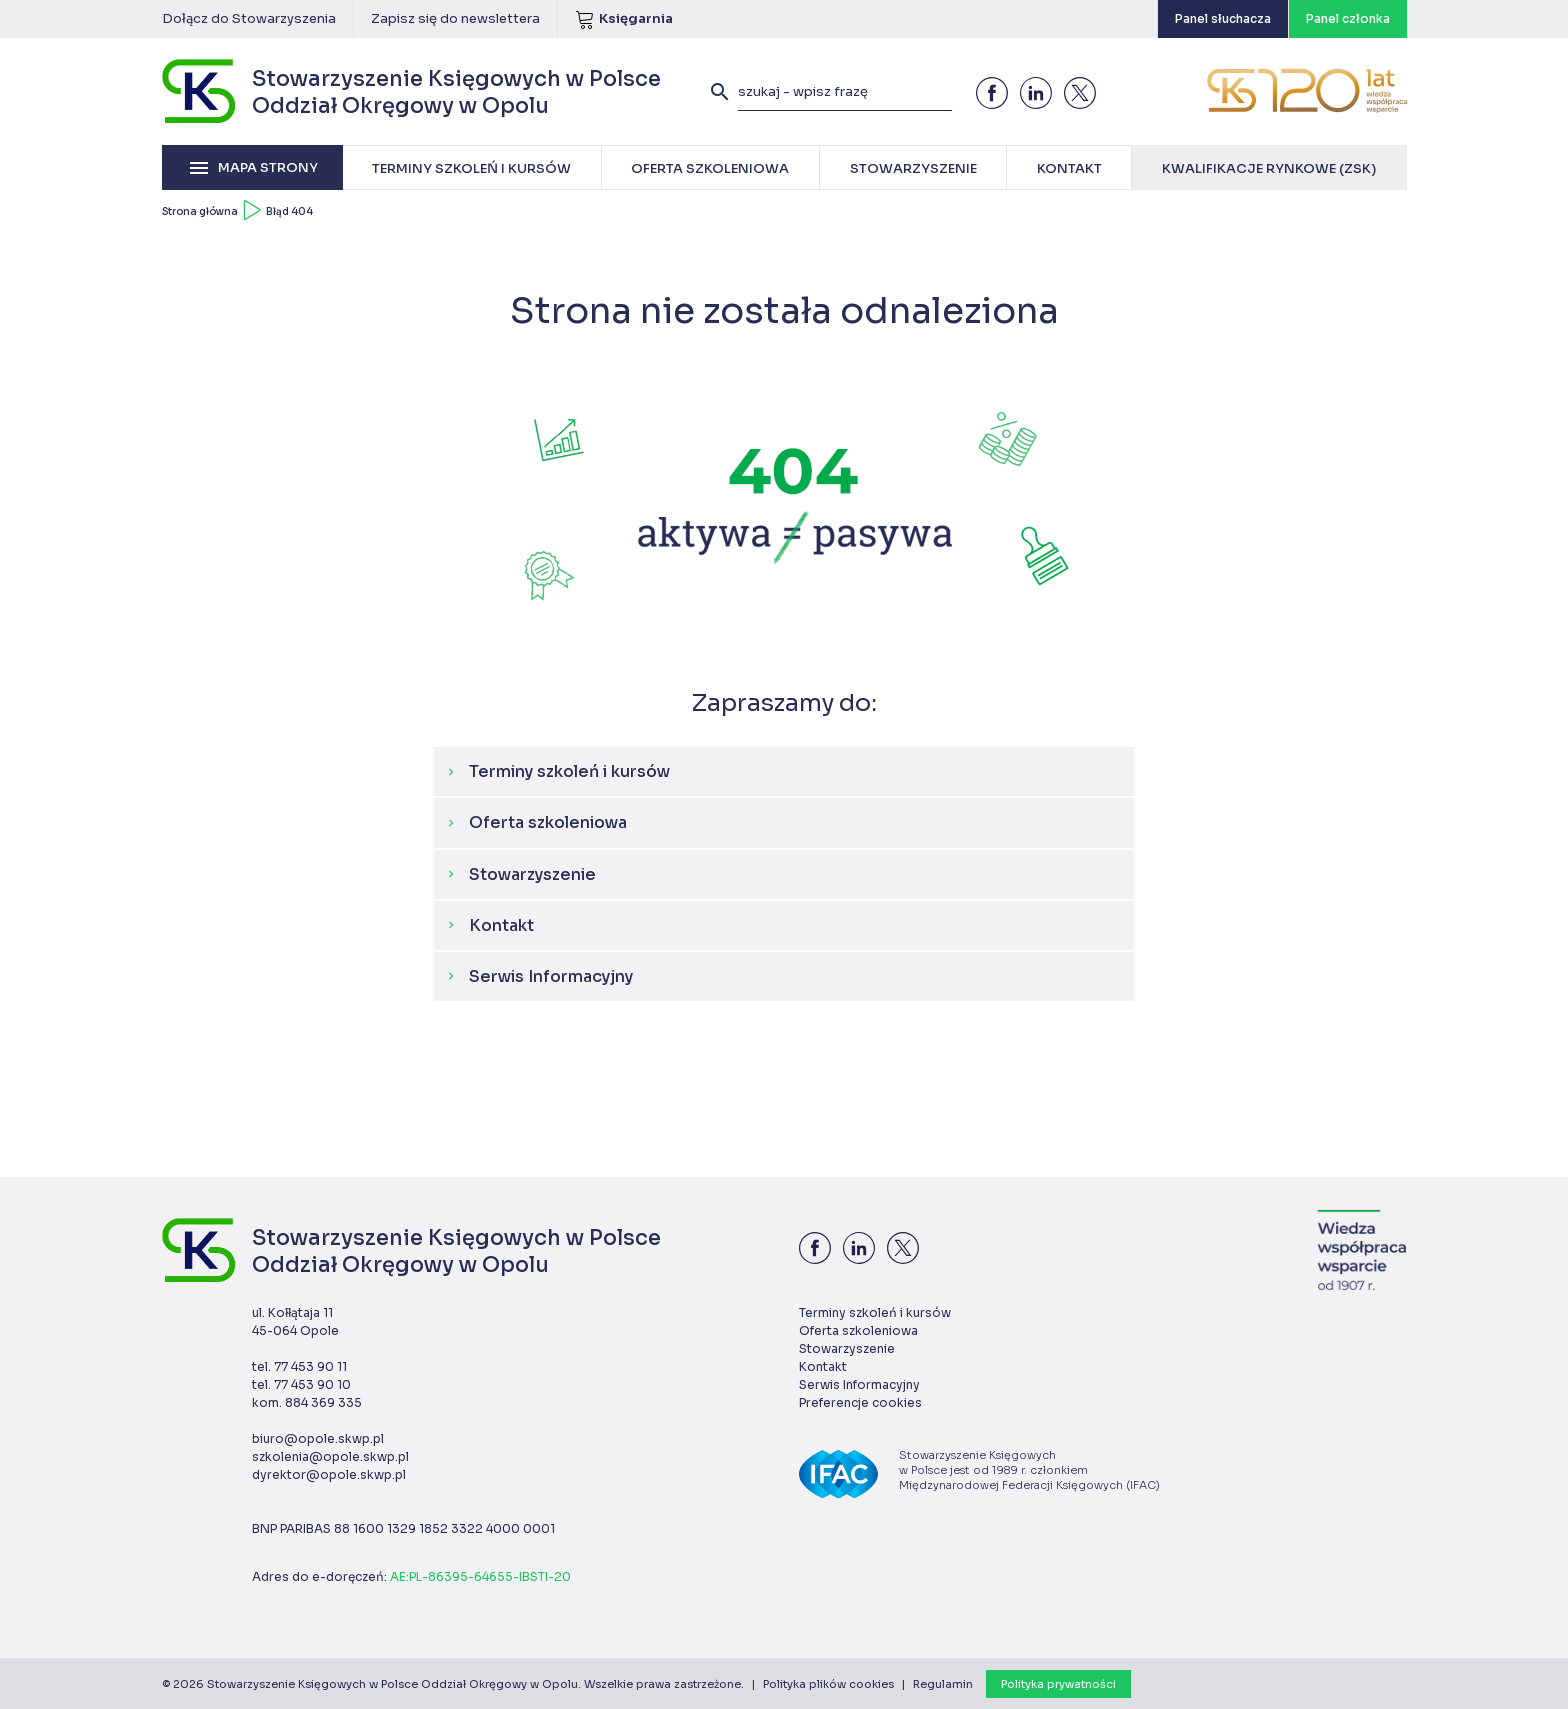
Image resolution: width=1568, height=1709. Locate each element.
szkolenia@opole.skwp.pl (330, 1456)
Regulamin (943, 1684)
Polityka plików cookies (828, 1684)
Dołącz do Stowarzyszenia (249, 18)
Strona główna (200, 211)
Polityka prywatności (1058, 1684)
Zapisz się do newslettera (455, 18)
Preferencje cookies (860, 1402)
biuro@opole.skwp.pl (318, 1438)
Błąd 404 (289, 211)
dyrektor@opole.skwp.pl (329, 1474)
